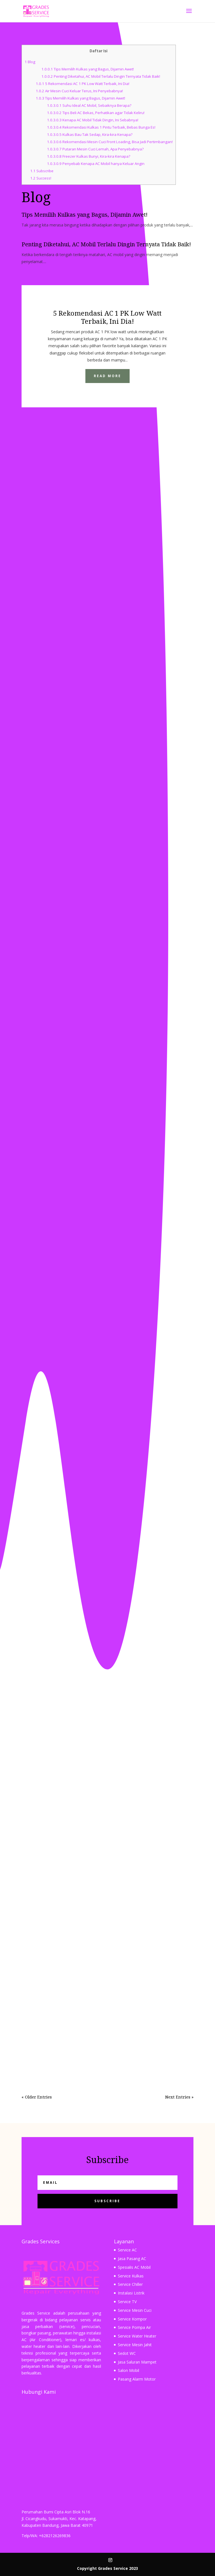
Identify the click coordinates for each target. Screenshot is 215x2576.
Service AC (127, 2250)
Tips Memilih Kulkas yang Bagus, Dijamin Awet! (87, 69)
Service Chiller (130, 2284)
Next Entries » (179, 2097)
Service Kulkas (131, 2276)
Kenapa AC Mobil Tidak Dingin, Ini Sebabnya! (92, 119)
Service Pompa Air (134, 2327)
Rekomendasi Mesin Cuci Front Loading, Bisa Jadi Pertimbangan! (110, 141)
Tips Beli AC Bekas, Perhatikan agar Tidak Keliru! (95, 112)
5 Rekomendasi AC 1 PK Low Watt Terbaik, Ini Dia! (82, 83)
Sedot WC (127, 2353)
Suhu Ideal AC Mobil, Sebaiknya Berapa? (89, 105)
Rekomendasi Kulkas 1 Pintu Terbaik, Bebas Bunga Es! (101, 127)
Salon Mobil (128, 2370)
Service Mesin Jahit (135, 2344)
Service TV (127, 2301)
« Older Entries (37, 2097)
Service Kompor (132, 2319)
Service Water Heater (137, 2336)
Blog (30, 61)
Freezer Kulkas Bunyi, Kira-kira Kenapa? (88, 156)
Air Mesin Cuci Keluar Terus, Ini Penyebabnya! (79, 90)
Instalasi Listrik (131, 2293)
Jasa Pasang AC (132, 2258)
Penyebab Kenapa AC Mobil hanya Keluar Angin (95, 163)
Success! (40, 178)
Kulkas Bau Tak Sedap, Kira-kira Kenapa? (89, 134)
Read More (107, 376)
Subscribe (41, 170)
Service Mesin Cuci (134, 2310)
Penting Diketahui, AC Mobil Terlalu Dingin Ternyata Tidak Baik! (100, 76)
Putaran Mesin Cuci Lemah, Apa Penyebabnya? (95, 149)
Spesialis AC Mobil (134, 2267)
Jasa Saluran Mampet (137, 2362)
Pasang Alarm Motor (137, 2379)
